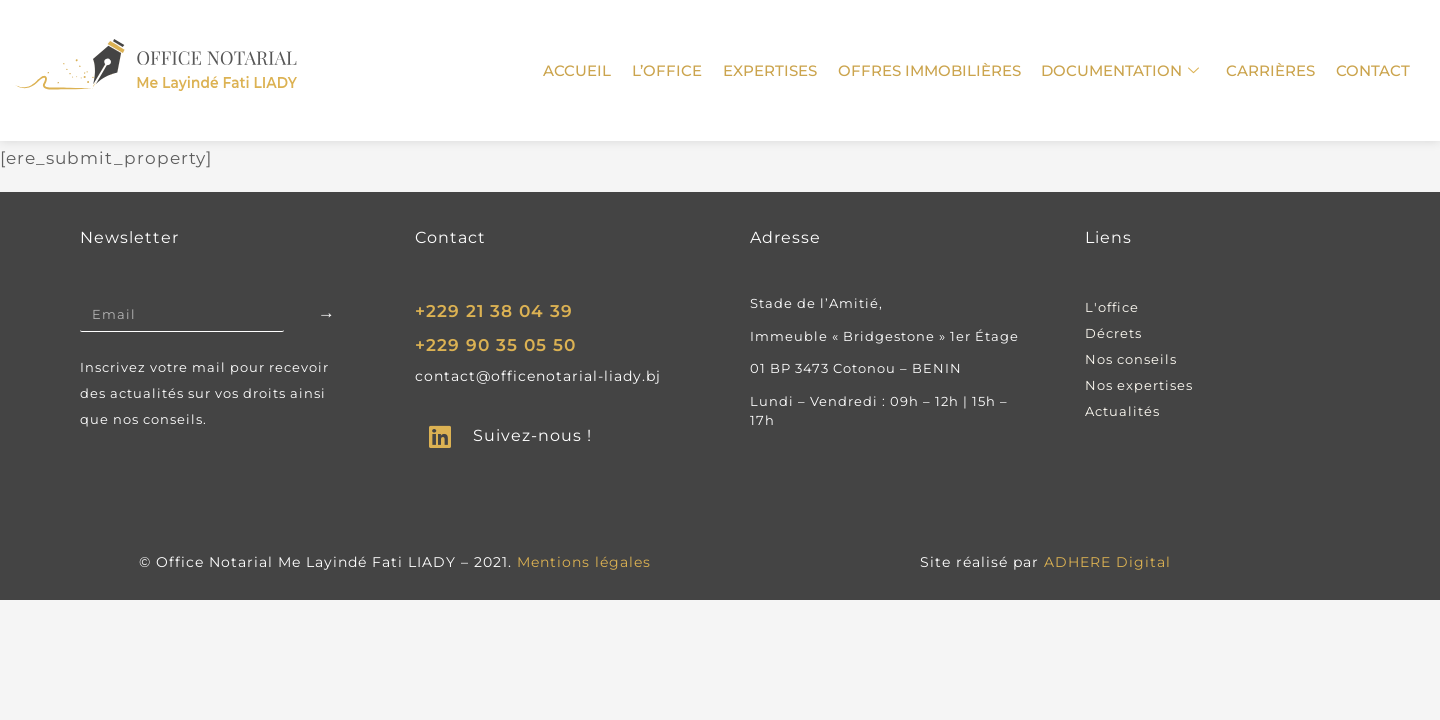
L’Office (671, 70)
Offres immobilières (931, 70)
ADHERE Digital (1107, 562)
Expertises (773, 70)
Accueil (582, 70)
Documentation (1122, 71)
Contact (1373, 70)
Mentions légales (584, 562)
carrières (1271, 70)
